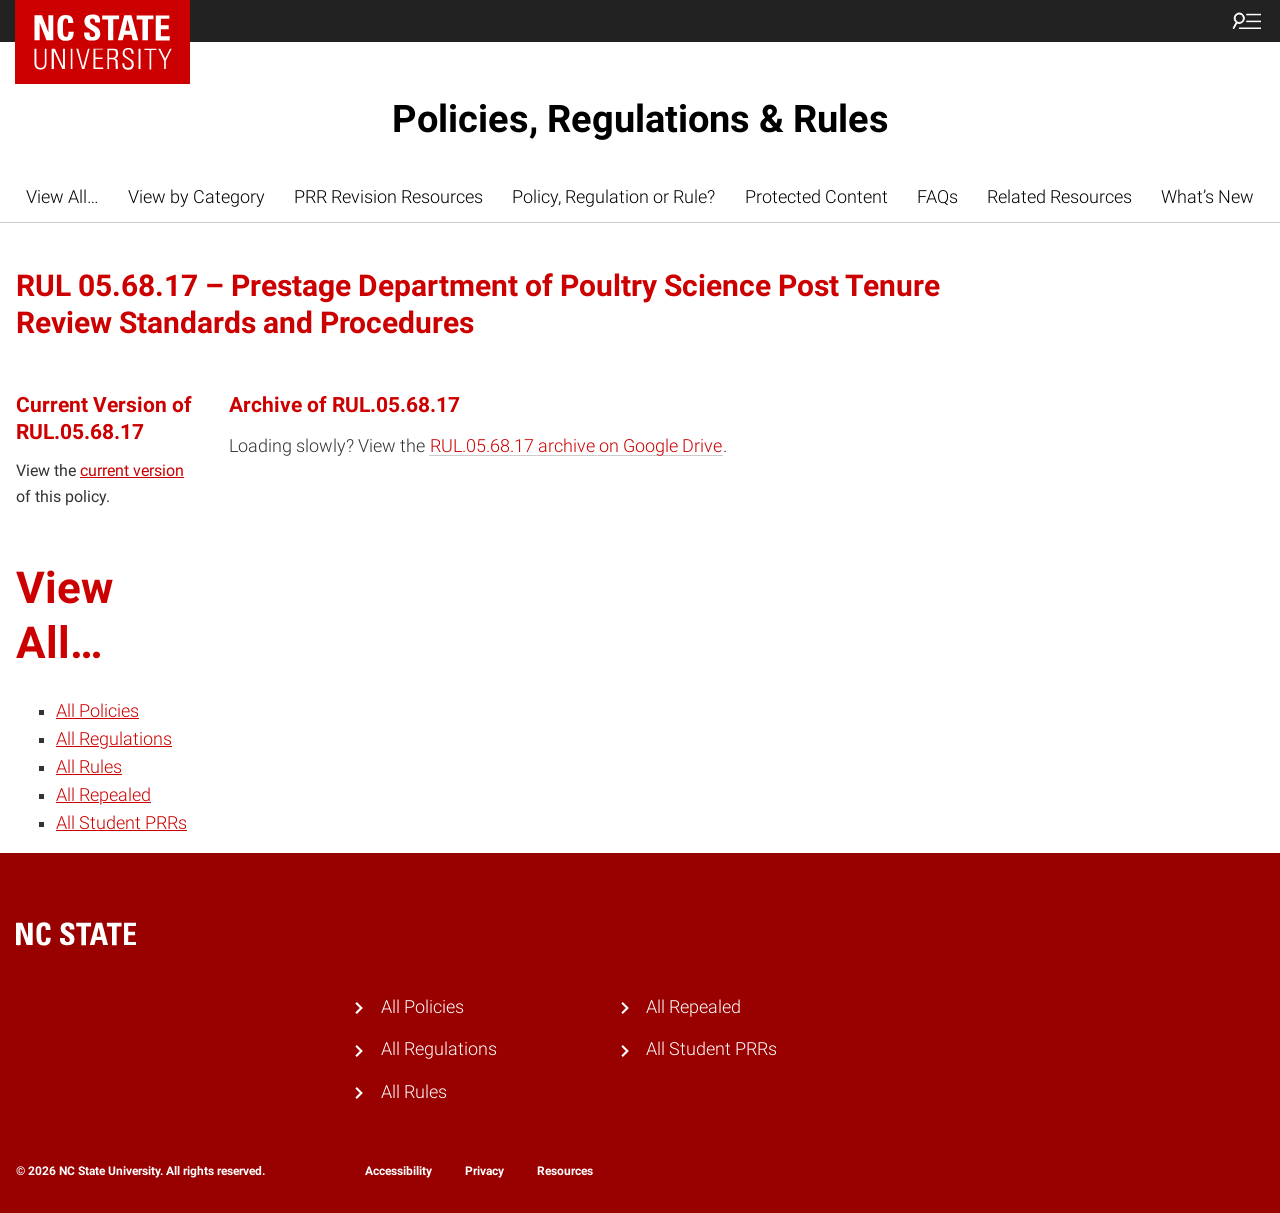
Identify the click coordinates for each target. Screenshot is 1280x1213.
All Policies (97, 711)
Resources (565, 1171)
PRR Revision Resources (388, 197)
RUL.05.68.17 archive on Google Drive (576, 446)
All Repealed (103, 795)
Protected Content (816, 197)
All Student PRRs (121, 823)
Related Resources (1059, 197)
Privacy (484, 1171)
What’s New (1207, 197)
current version (132, 470)
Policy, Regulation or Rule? (613, 197)
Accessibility (398, 1171)
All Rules (89, 767)
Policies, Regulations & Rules (640, 119)
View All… (62, 197)
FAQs (937, 197)
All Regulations (114, 739)
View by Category (196, 197)
